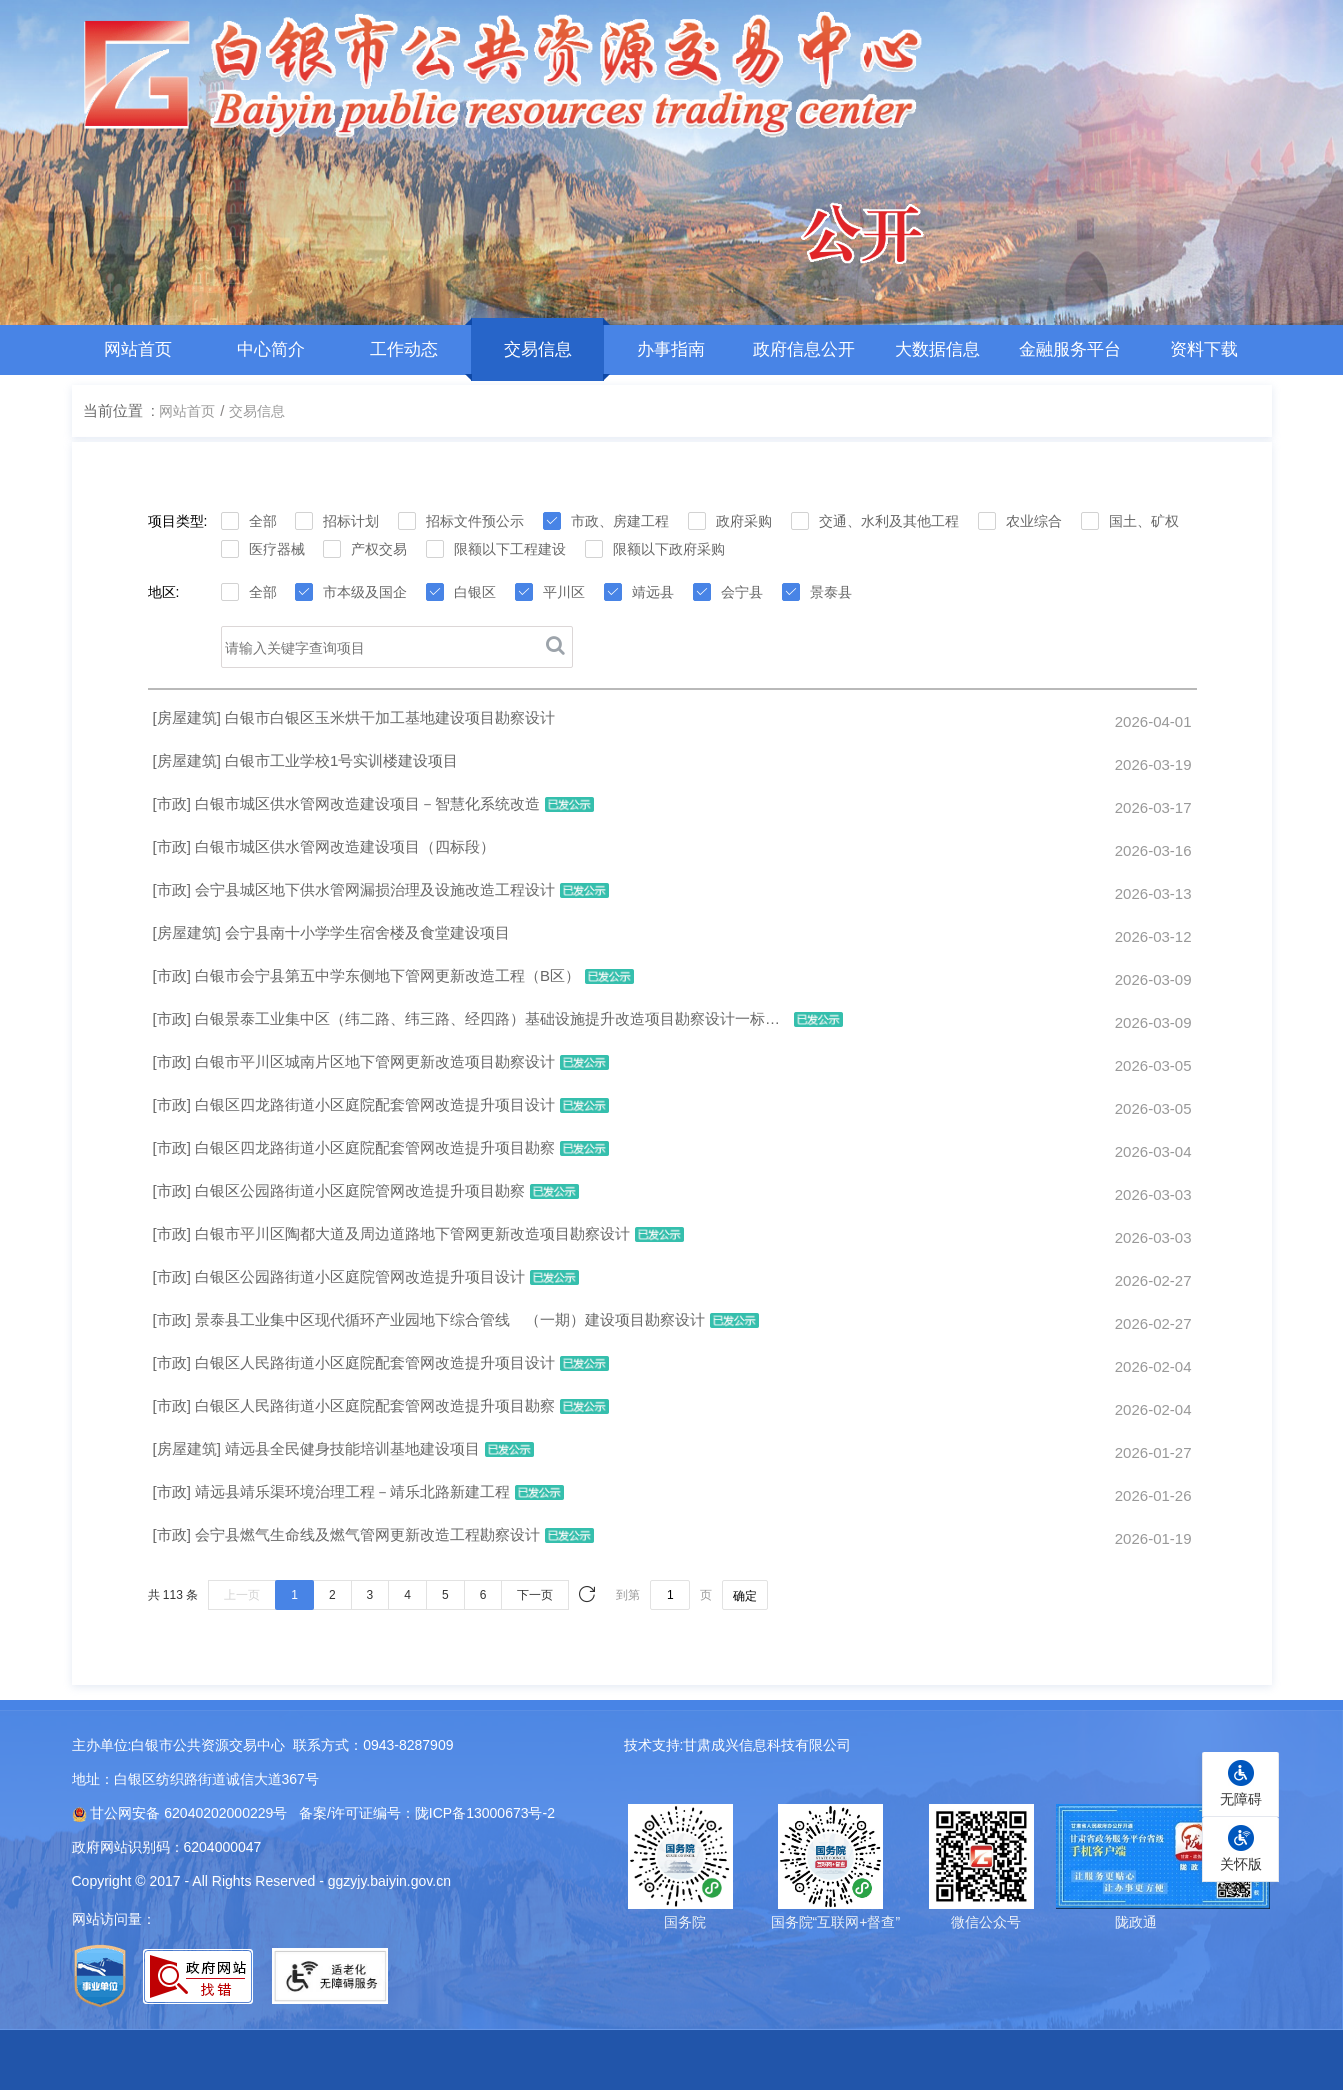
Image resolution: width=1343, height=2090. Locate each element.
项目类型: (178, 521)
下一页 (535, 1595)
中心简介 (271, 349)
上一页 (242, 1595)
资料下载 (1204, 349)
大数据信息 (937, 349)
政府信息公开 (804, 349)
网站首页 (138, 349)
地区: (164, 592)
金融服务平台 (1070, 349)
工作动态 (404, 349)
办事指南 (671, 349)
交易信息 (537, 349)
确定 (745, 1596)
